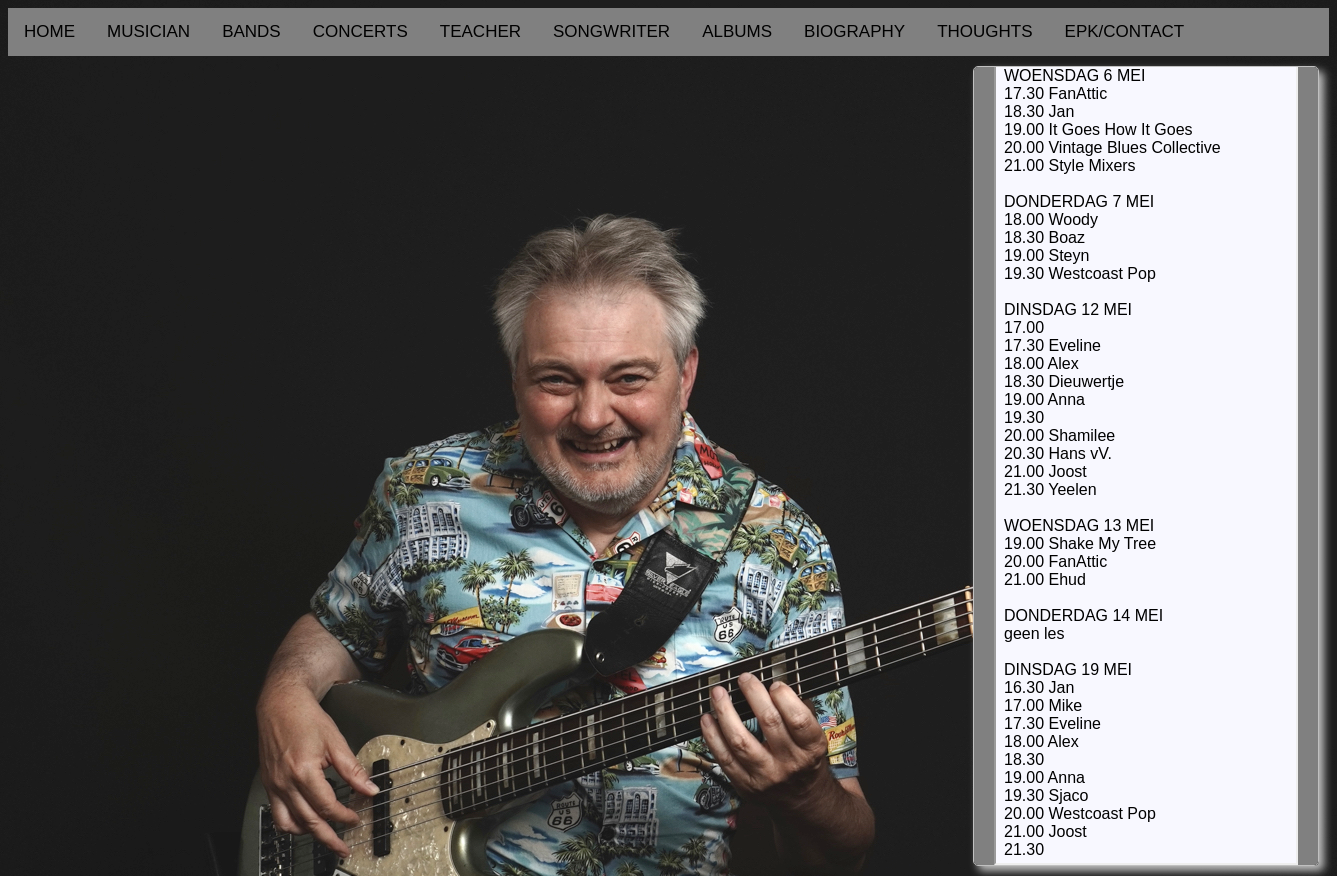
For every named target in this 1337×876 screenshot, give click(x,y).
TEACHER (480, 31)
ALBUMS (737, 31)
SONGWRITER (611, 31)
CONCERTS (360, 31)
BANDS (251, 31)
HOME (49, 31)
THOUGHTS (984, 31)
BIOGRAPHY (854, 31)
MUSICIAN (148, 31)
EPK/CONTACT (1125, 31)
